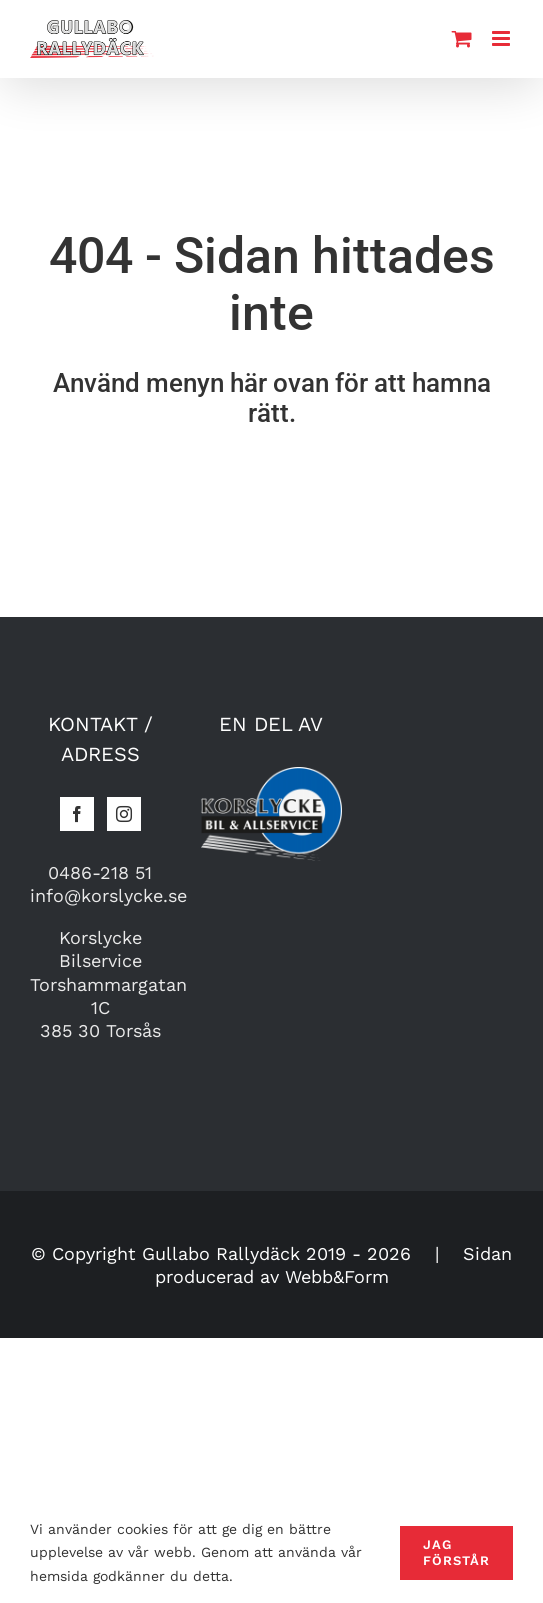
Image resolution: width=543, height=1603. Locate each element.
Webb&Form (337, 1276)
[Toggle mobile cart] (462, 38)
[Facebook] (77, 814)
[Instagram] (124, 814)
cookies (142, 1529)
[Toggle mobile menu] (502, 38)
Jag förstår (456, 1552)
